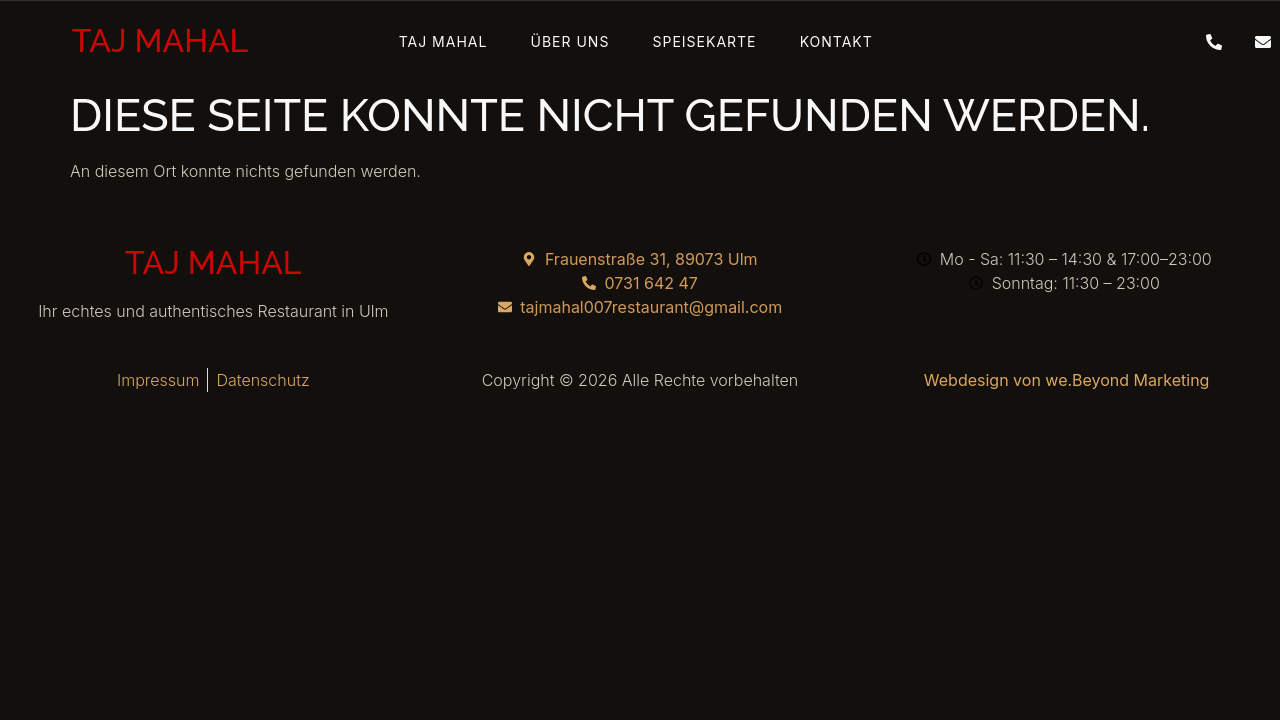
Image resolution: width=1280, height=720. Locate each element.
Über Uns (581, 41)
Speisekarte (693, 41)
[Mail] (1256, 41)
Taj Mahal (477, 41)
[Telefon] (1207, 41)
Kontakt (801, 41)
